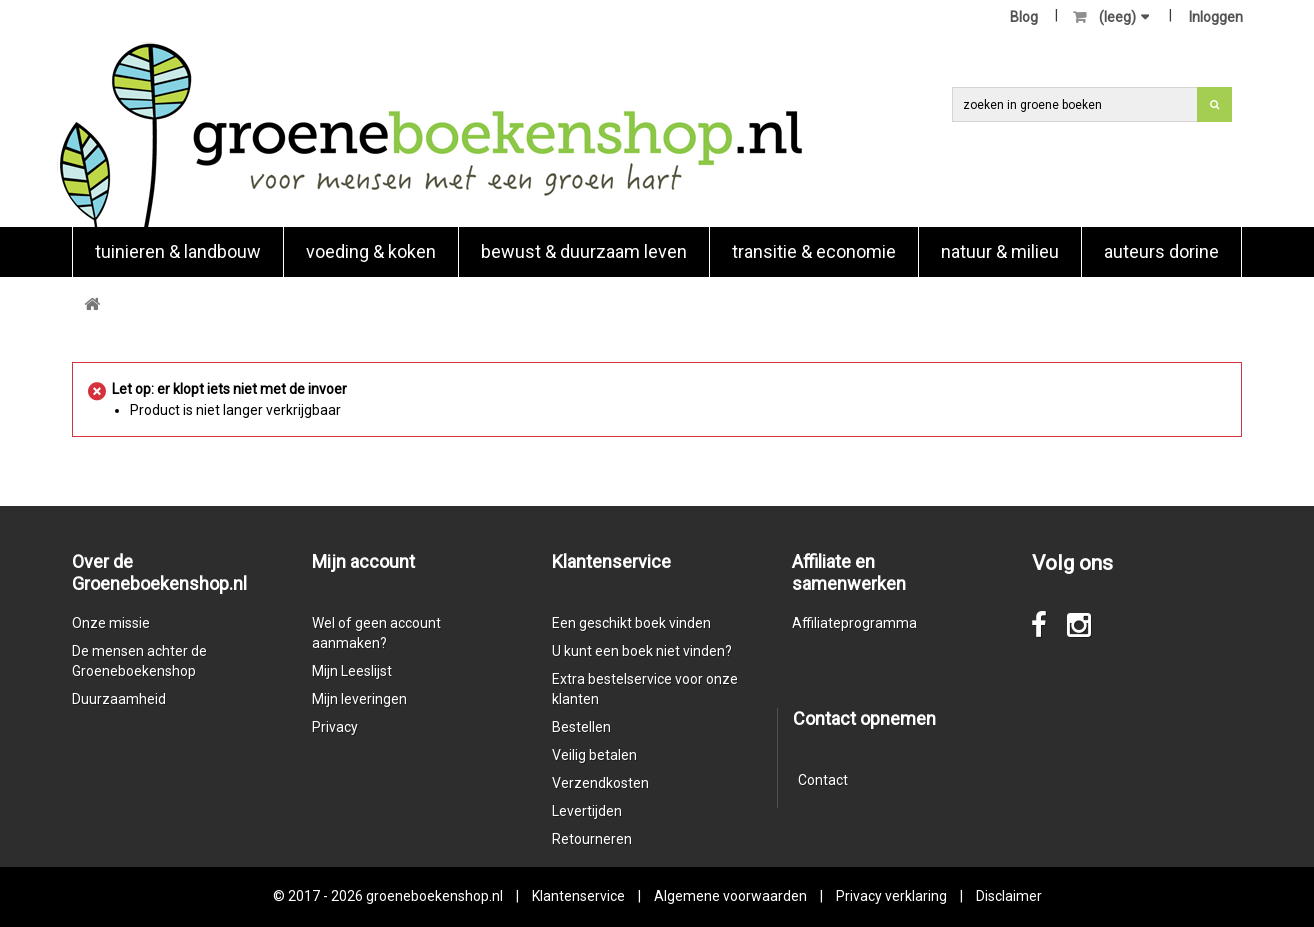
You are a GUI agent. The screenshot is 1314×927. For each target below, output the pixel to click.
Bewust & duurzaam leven (584, 251)
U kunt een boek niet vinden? (642, 651)
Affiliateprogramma (854, 623)
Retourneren (592, 839)
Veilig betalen (594, 755)
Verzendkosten (600, 783)
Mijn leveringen (359, 699)
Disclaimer (1009, 896)
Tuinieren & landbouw (178, 251)
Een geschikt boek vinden (631, 623)
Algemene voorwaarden (730, 896)
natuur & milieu (1000, 251)
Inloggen (1216, 17)
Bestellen (581, 727)
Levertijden (587, 811)
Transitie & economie (814, 251)
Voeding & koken (371, 251)
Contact (823, 780)
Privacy (335, 727)
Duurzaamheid (119, 699)
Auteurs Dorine (1161, 251)
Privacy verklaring (891, 896)
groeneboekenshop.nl (436, 896)
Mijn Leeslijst (352, 671)
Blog (1024, 17)
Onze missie (111, 623)
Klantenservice (578, 896)
